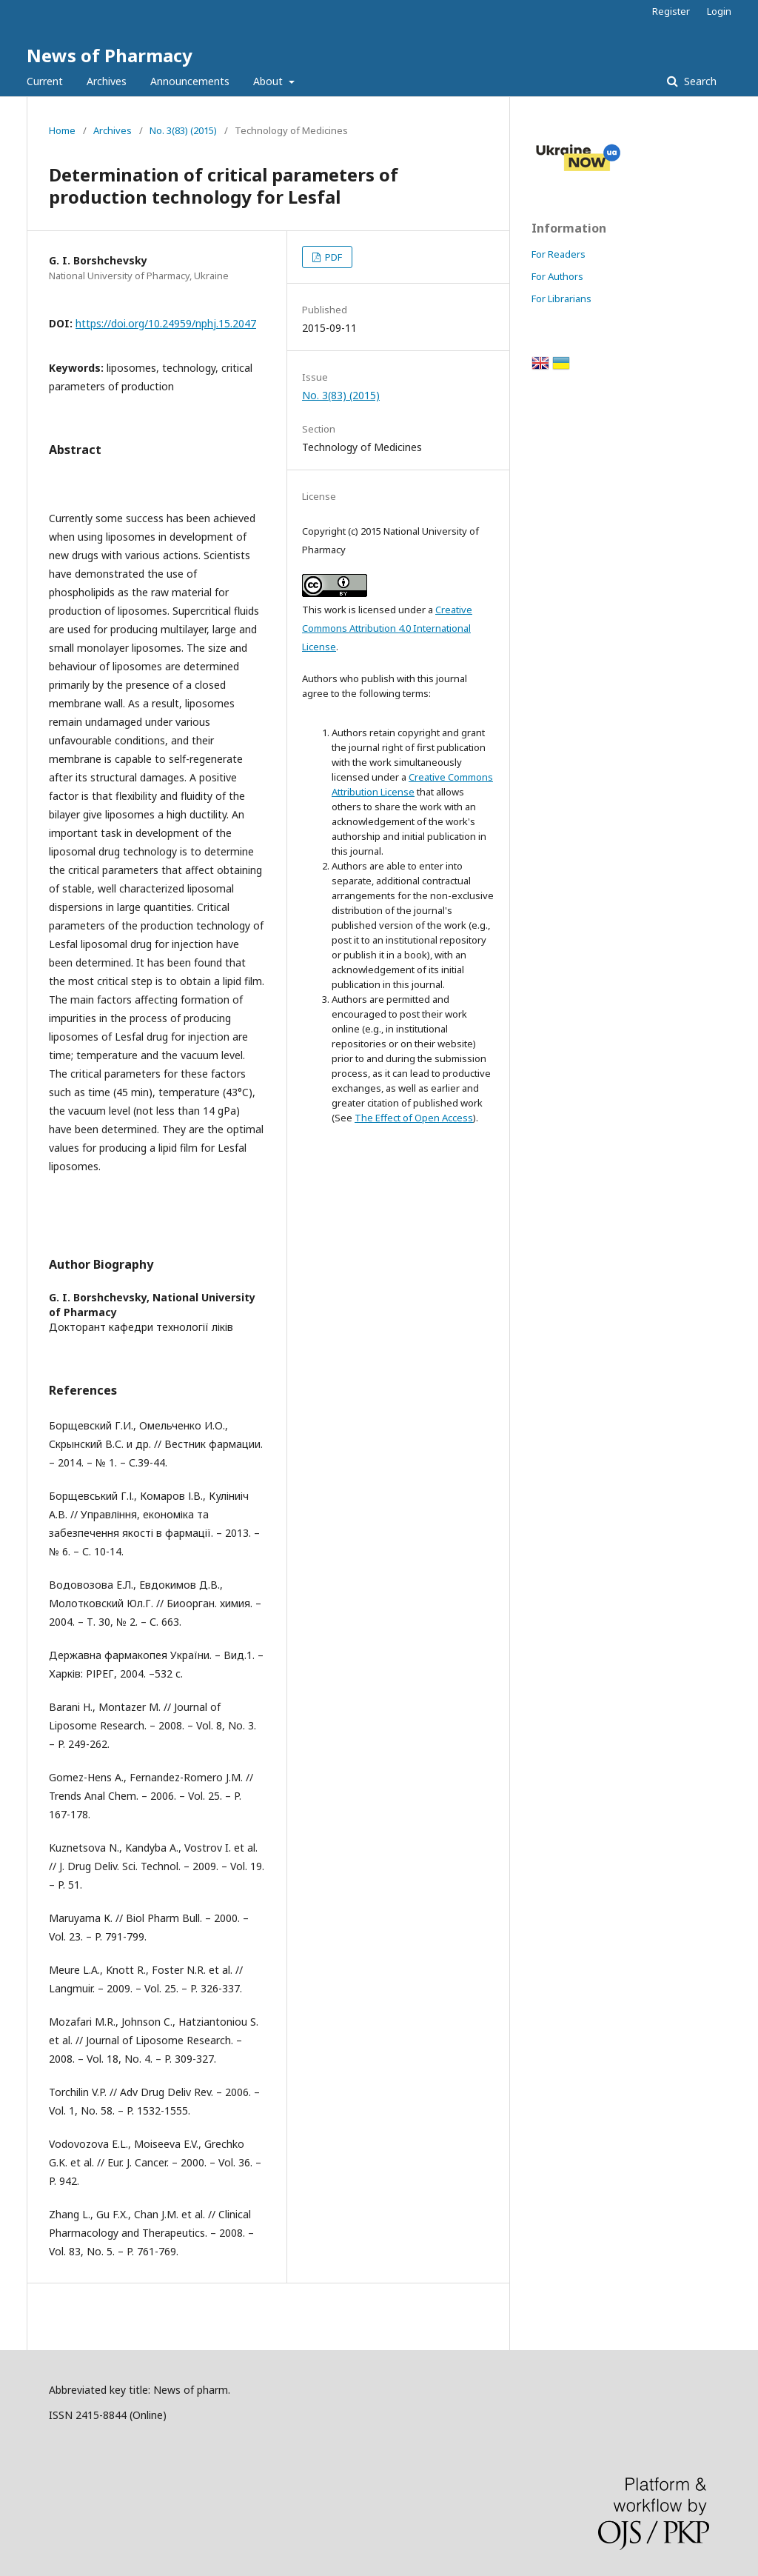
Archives (107, 81)
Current (45, 81)
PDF (332, 257)
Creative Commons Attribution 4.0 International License (387, 628)
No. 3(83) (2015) (183, 130)
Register (671, 11)
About (269, 81)
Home (62, 130)
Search (699, 81)
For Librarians (561, 298)
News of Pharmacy (109, 55)
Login (719, 11)
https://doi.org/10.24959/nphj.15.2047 (166, 323)
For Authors (557, 276)
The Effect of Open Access (414, 1117)
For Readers (558, 254)
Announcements (189, 81)
